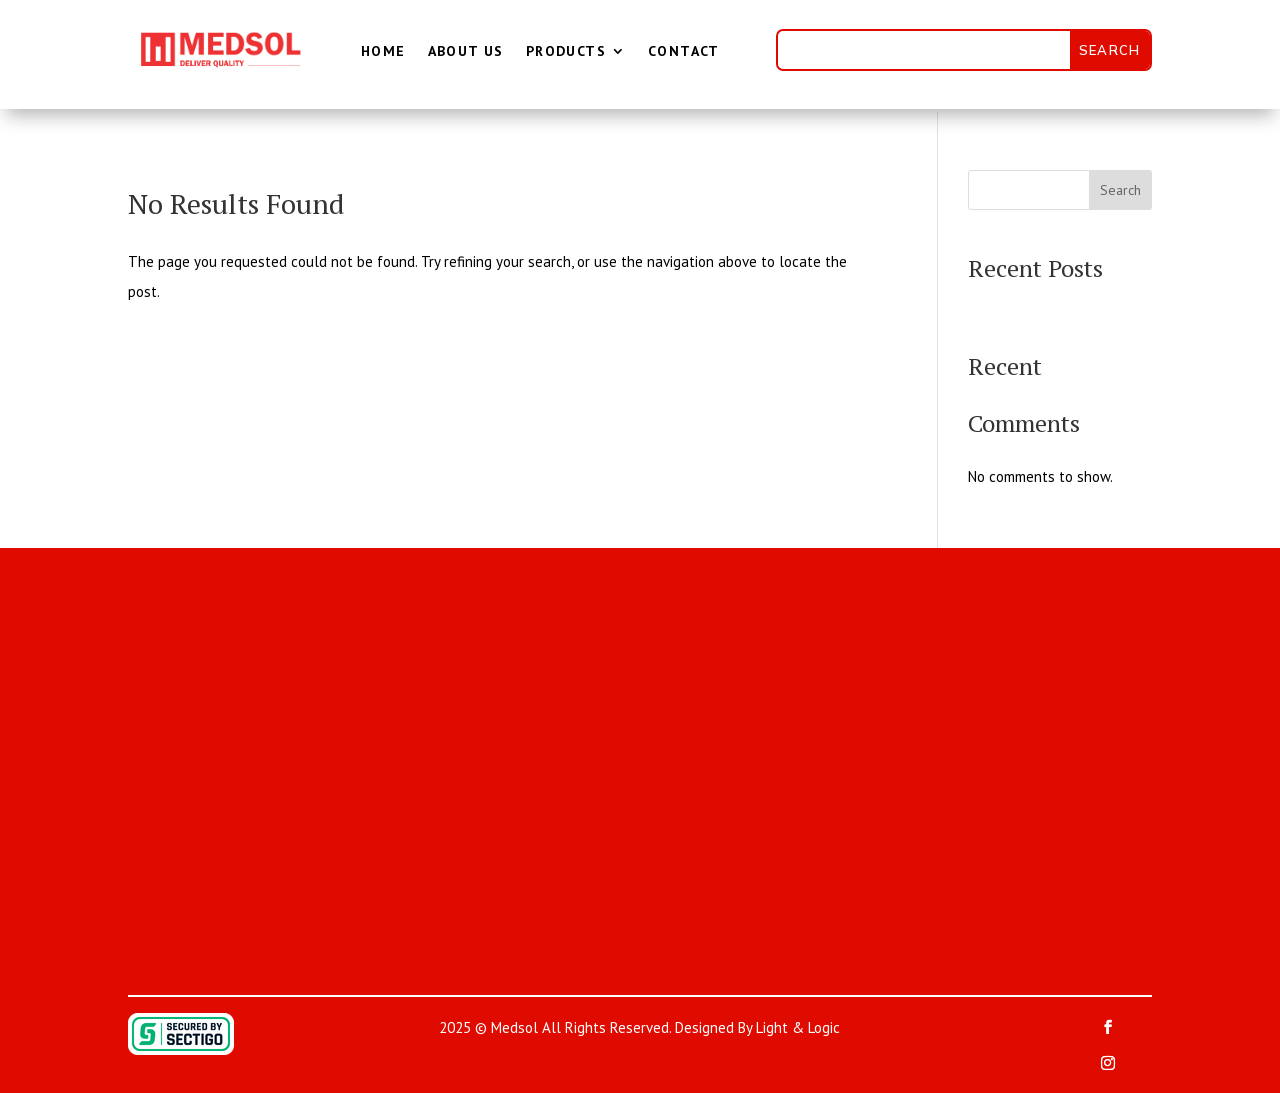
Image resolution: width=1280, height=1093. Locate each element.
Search (1120, 190)
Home (383, 51)
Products (566, 51)
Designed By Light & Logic (757, 1027)
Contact (684, 51)
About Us (466, 51)
